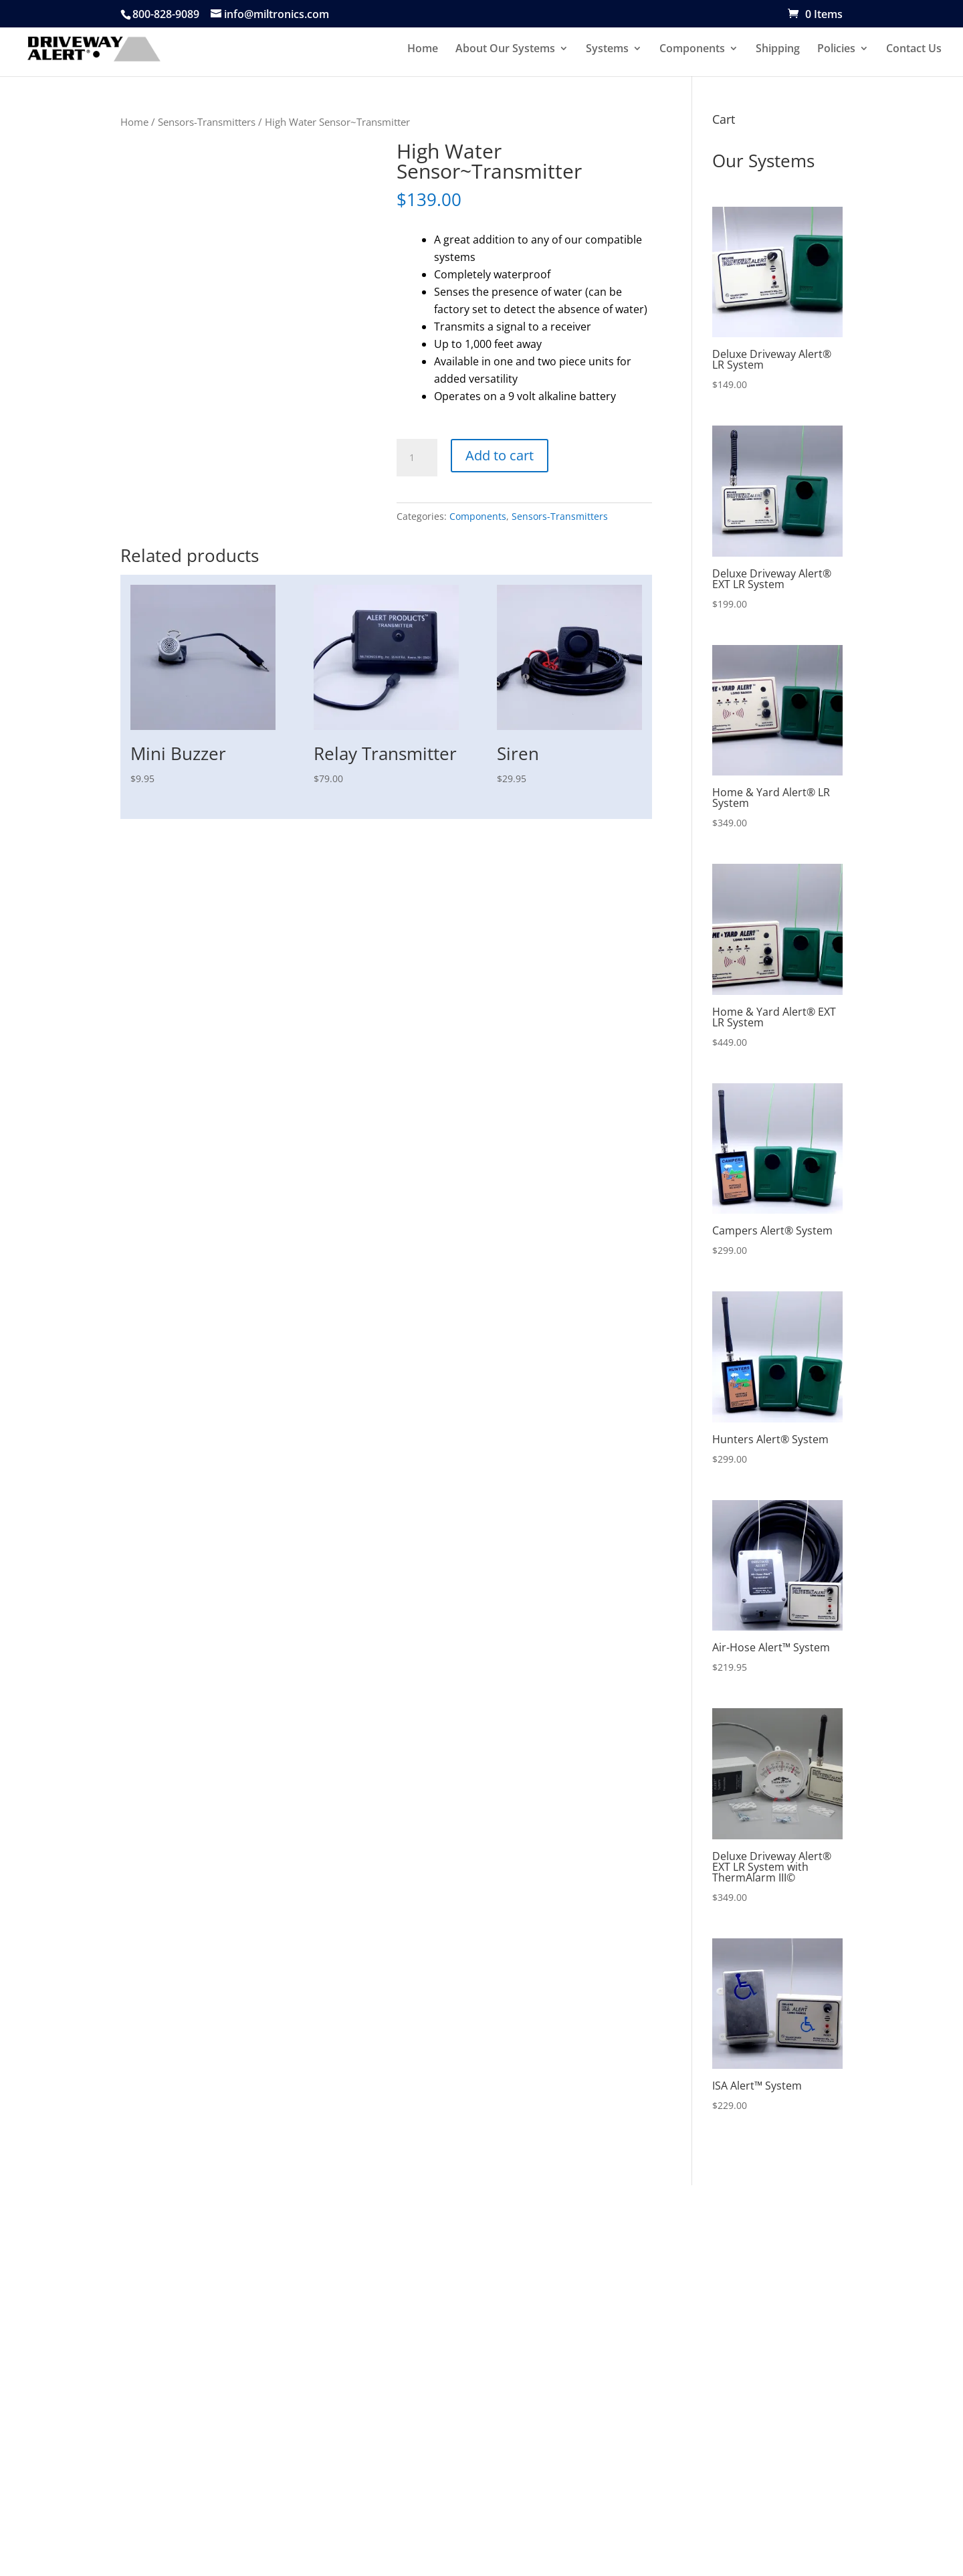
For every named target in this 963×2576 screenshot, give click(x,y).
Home (422, 49)
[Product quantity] (417, 457)
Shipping (778, 49)
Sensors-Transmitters (206, 121)
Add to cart (499, 455)
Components (692, 49)
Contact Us (914, 49)
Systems (607, 49)
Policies (836, 49)
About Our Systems (505, 49)
